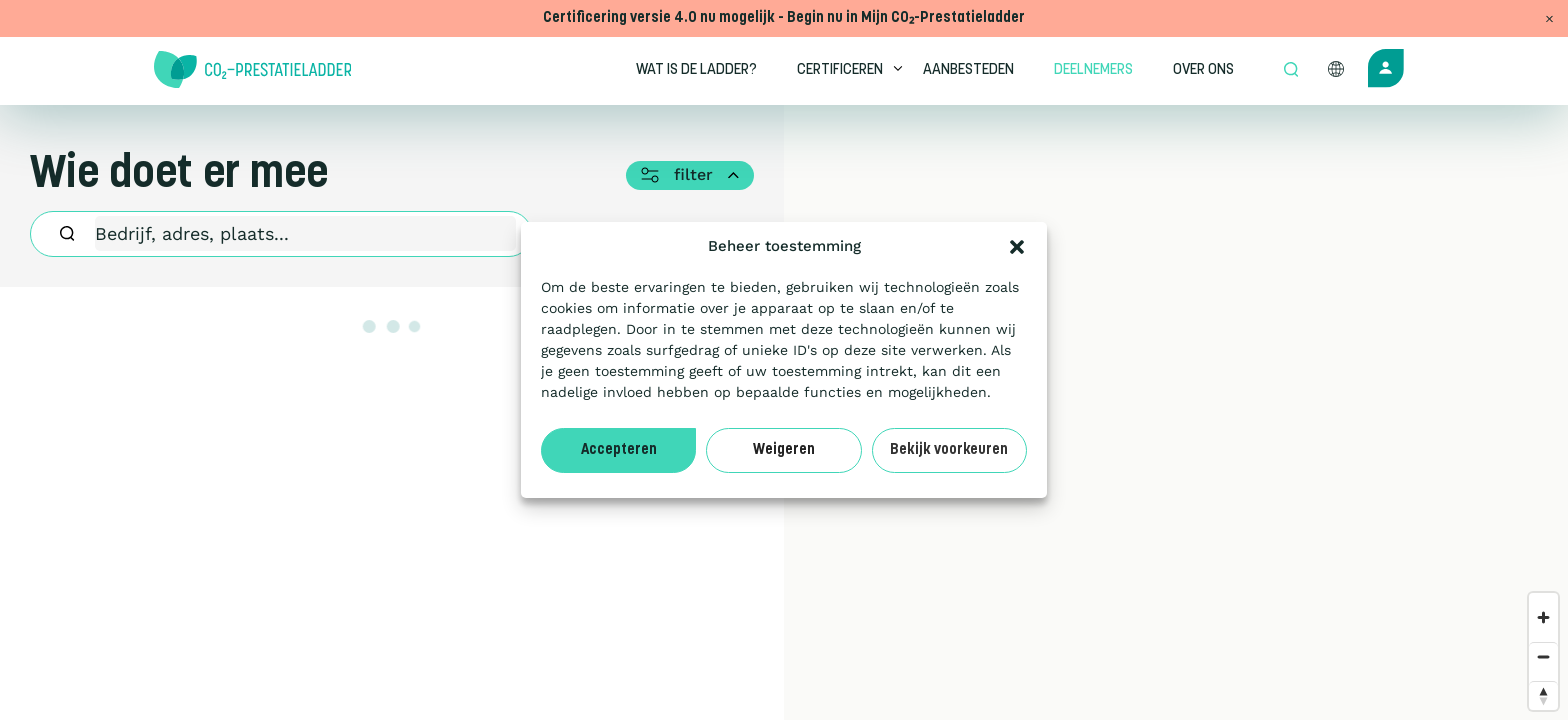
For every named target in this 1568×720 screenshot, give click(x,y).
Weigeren (784, 450)
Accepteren (619, 450)
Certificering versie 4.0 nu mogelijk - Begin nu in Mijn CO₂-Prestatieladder (784, 18)
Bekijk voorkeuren (949, 450)
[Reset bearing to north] (1543, 695)
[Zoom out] (1543, 656)
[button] (1017, 247)
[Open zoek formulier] (1291, 71)
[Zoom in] (1543, 617)
